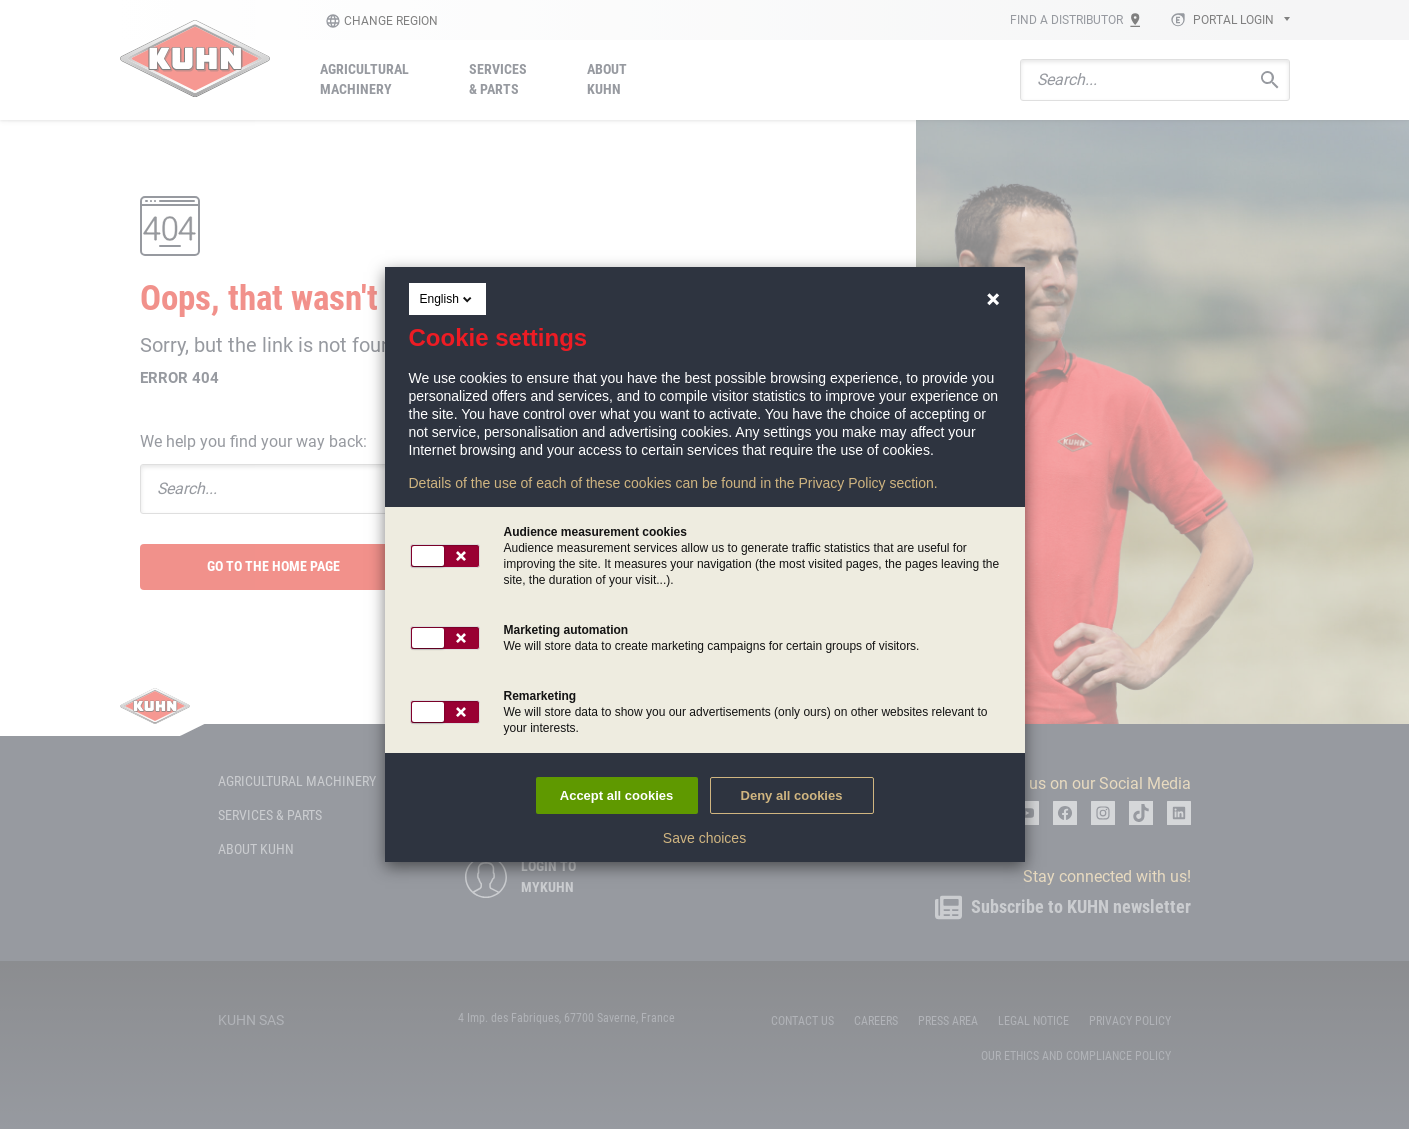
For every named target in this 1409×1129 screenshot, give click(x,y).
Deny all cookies (792, 795)
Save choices (704, 838)
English (447, 299)
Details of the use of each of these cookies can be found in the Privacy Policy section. (673, 483)
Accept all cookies (616, 795)
